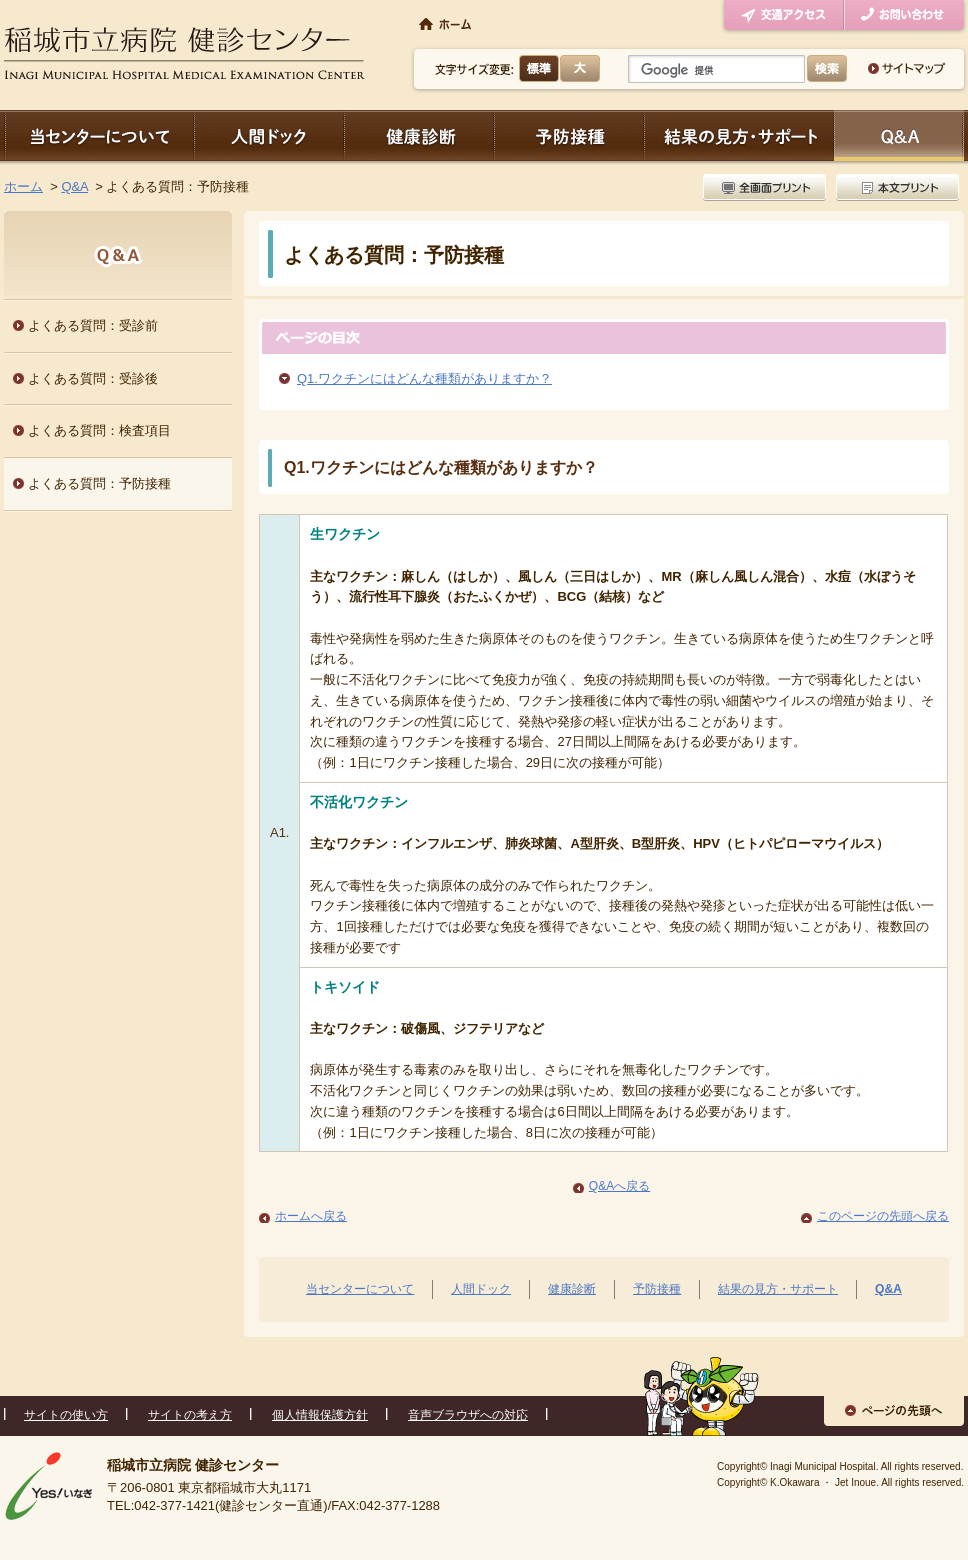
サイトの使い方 (66, 1415)
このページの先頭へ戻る (883, 1216)
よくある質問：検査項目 (99, 430)
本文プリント (895, 187)
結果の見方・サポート (739, 135)
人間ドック (269, 135)
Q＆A (899, 135)
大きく (580, 68)
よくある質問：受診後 (93, 378)
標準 (539, 68)
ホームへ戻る (311, 1216)
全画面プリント (767, 187)
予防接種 (569, 135)
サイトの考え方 (190, 1415)
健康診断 (419, 135)
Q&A (74, 186)
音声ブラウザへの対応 (468, 1415)
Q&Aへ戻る (619, 1186)
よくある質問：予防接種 (99, 483)
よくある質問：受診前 (93, 325)
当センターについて (99, 135)
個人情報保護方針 (320, 1415)
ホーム (23, 186)
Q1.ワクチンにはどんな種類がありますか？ (424, 378)
